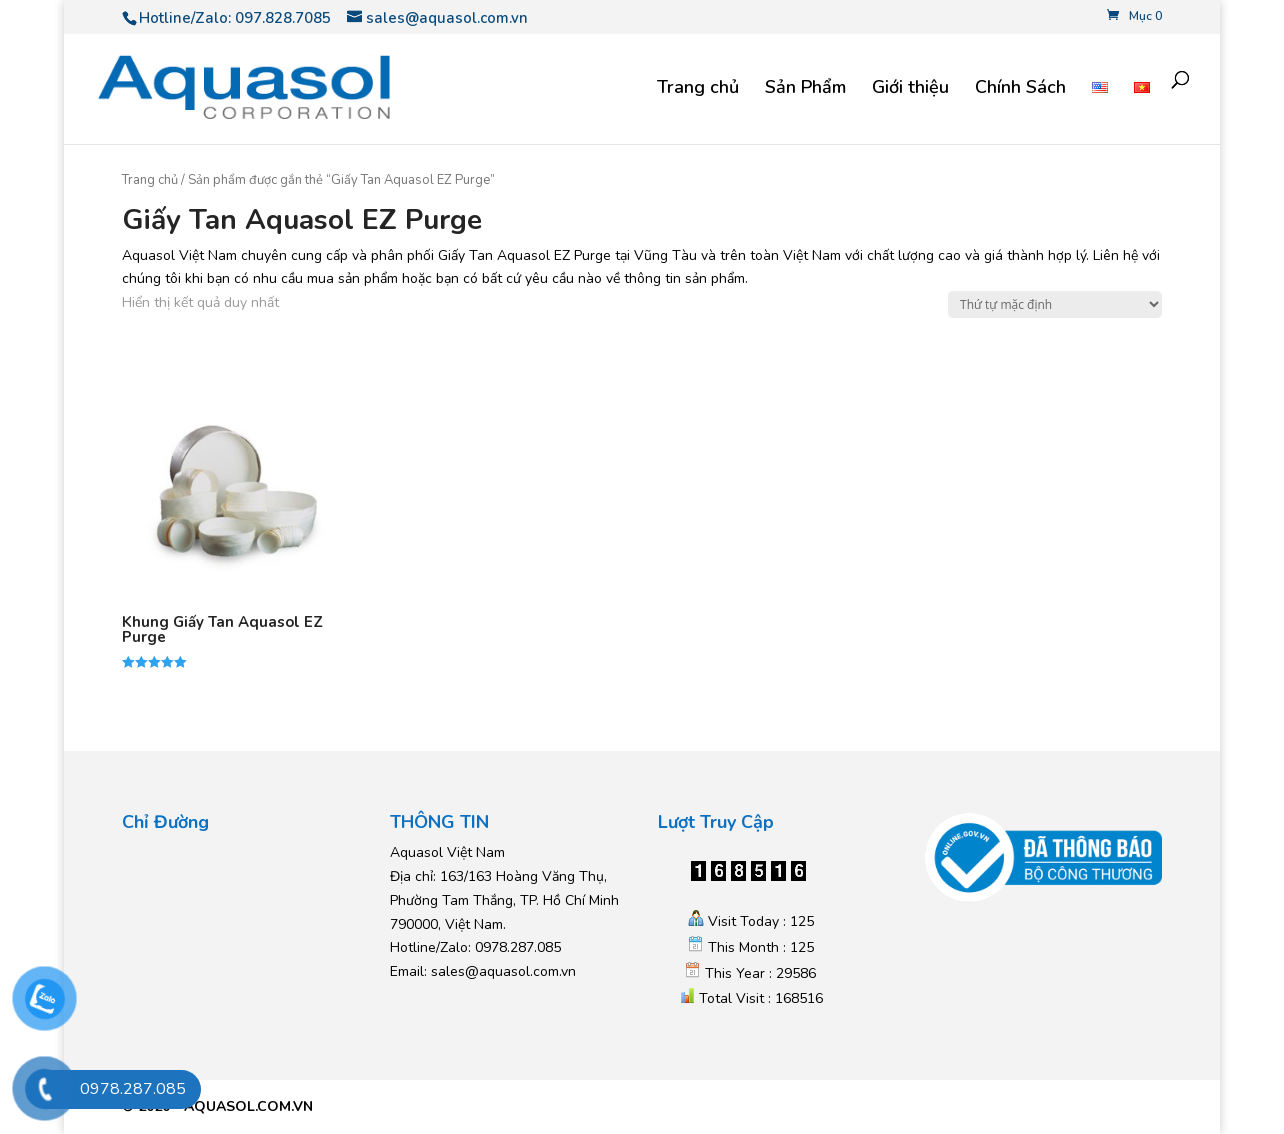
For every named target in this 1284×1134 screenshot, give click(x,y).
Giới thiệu (910, 89)
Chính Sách (1020, 89)
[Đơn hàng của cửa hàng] (1055, 304)
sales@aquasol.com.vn (503, 971)
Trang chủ (698, 89)
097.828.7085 (283, 18)
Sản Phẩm (805, 89)
